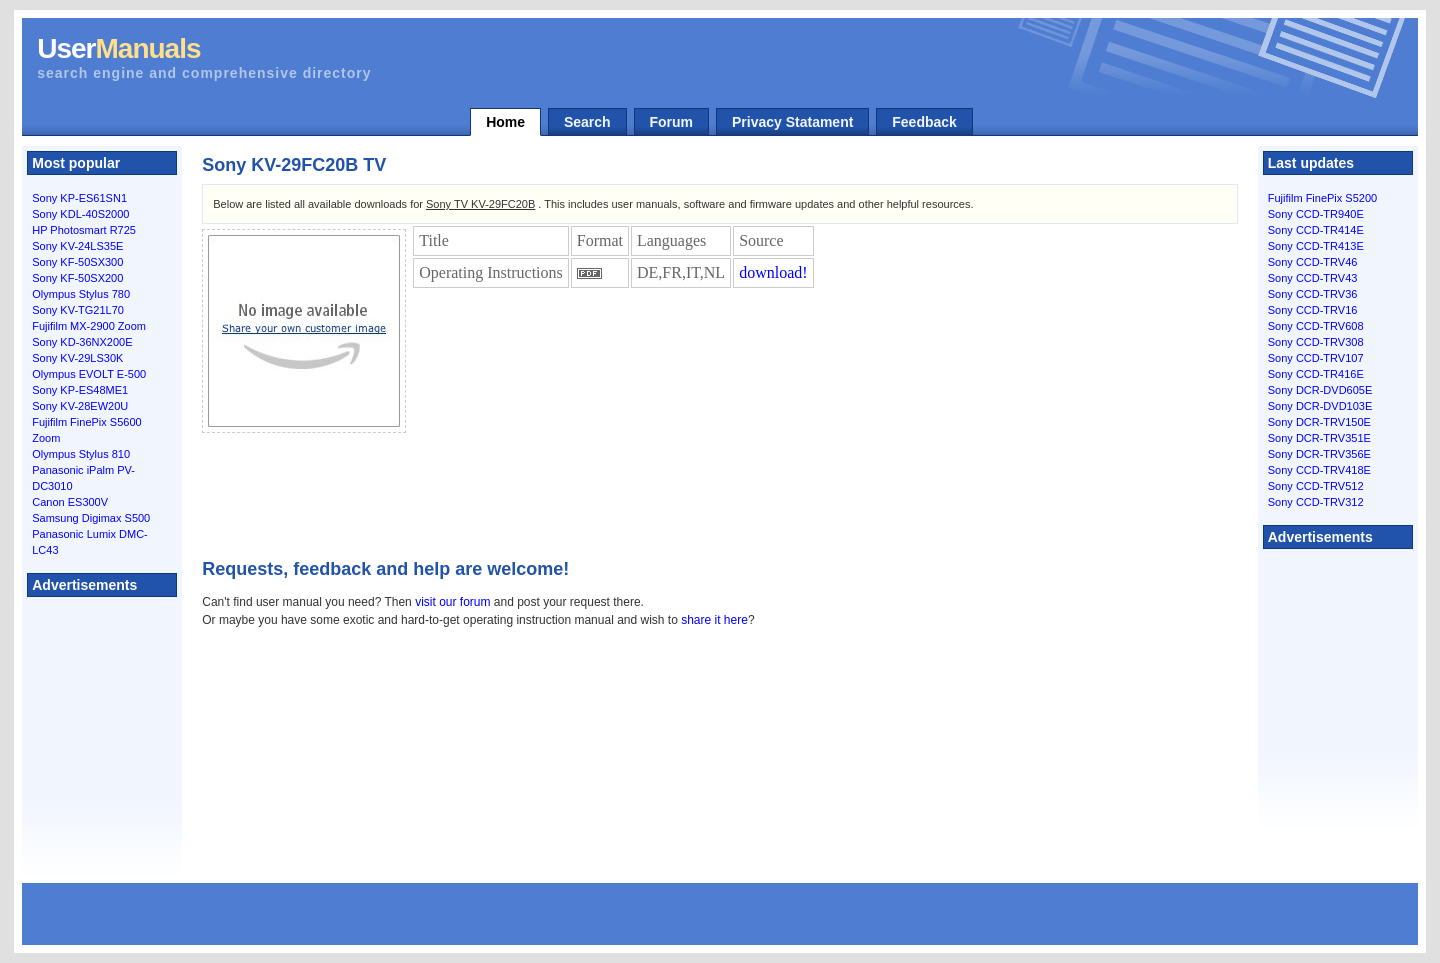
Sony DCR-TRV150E (1319, 422)
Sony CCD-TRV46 (1313, 262)
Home (505, 122)
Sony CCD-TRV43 (1313, 278)
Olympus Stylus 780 (81, 294)
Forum (672, 122)
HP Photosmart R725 (84, 230)
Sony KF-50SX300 (77, 262)
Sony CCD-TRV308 (1316, 342)
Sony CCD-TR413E (1316, 246)
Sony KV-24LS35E (77, 246)
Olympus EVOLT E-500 (89, 374)
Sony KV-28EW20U (80, 406)
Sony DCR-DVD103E (1320, 406)
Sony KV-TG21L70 (78, 310)
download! (773, 272)
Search (587, 122)
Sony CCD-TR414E (1316, 230)
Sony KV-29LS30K (77, 358)
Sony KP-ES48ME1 (80, 390)
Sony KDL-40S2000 (80, 214)
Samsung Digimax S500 (91, 518)
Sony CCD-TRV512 (1316, 486)
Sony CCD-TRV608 (1316, 326)
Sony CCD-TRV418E (1319, 470)
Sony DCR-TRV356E (1319, 454)
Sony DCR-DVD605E (1320, 390)
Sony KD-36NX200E (82, 342)
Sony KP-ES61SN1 (79, 198)
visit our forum (452, 602)
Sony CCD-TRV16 (1313, 310)
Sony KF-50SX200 (77, 278)
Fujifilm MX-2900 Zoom (89, 326)
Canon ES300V (70, 502)
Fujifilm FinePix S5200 (1322, 198)
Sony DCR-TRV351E (1319, 438)
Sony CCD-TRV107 (1316, 358)
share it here (714, 620)
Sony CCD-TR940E (1316, 214)
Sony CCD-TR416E (1316, 374)
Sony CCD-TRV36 (1313, 294)
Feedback (924, 122)
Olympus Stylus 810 (81, 454)
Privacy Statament (792, 122)
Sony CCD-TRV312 (1316, 502)
